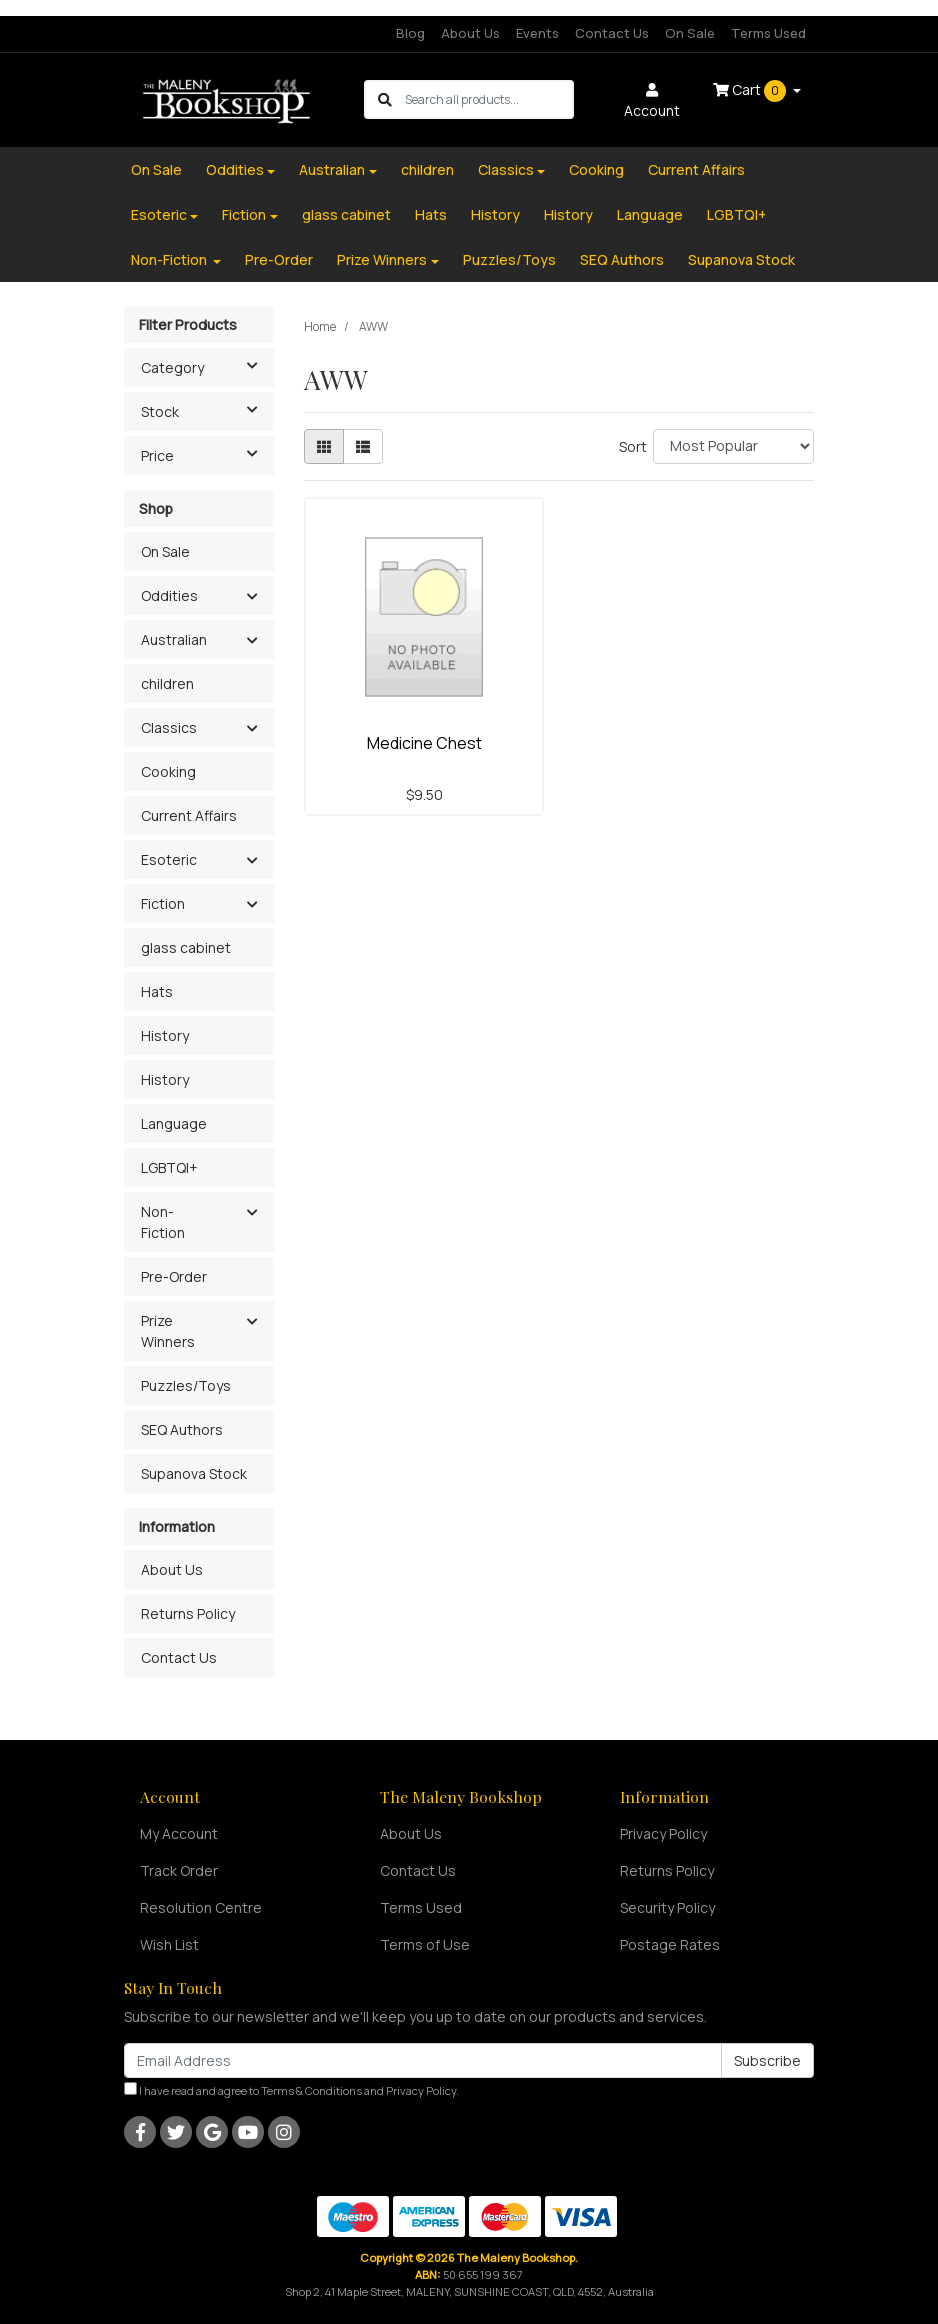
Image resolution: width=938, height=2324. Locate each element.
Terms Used (768, 33)
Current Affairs (696, 169)
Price (207, 454)
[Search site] (385, 99)
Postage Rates (670, 1944)
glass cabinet (346, 214)
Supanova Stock (741, 259)
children (427, 169)
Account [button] (652, 101)
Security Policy (667, 1907)
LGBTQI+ (736, 214)
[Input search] (488, 99)
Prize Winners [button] (168, 1331)
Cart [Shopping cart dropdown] (751, 91)
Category (207, 366)
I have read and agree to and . (291, 2090)
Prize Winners (382, 259)
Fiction (244, 214)
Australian (332, 169)
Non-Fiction (170, 259)
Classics (506, 169)
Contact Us (612, 33)
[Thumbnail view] (324, 446)
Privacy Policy (663, 1833)
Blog (410, 33)
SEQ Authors (622, 259)
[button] (251, 597)
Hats (431, 214)
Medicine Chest (424, 743)
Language (650, 214)
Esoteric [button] (169, 859)
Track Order (179, 1870)
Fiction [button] (163, 903)
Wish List (169, 1944)
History (495, 214)
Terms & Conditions (311, 2090)
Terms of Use (425, 1944)
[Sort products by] (733, 446)
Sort (633, 446)
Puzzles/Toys (509, 259)
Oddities (235, 169)
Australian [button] (174, 639)
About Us (470, 33)
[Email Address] (423, 2060)
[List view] (363, 446)
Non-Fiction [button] (163, 1222)
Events (537, 33)
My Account (179, 1833)
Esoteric (159, 214)
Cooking (596, 169)
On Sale (690, 33)
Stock (207, 410)
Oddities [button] (169, 595)
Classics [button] (169, 727)
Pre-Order (279, 259)
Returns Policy (188, 1613)
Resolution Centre (201, 1907)
